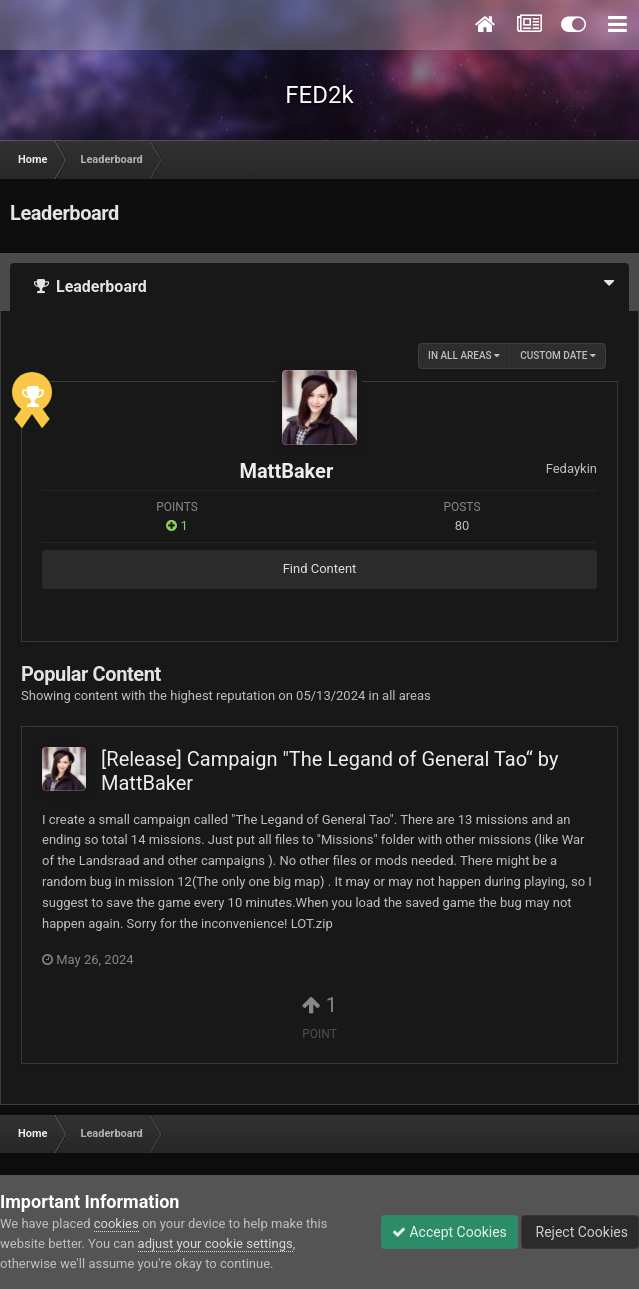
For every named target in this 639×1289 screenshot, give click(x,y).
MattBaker (286, 471)
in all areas (464, 355)
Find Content (320, 568)
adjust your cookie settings (215, 1243)
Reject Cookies (580, 1232)
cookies (116, 1223)
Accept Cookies (449, 1232)
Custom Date (558, 355)
